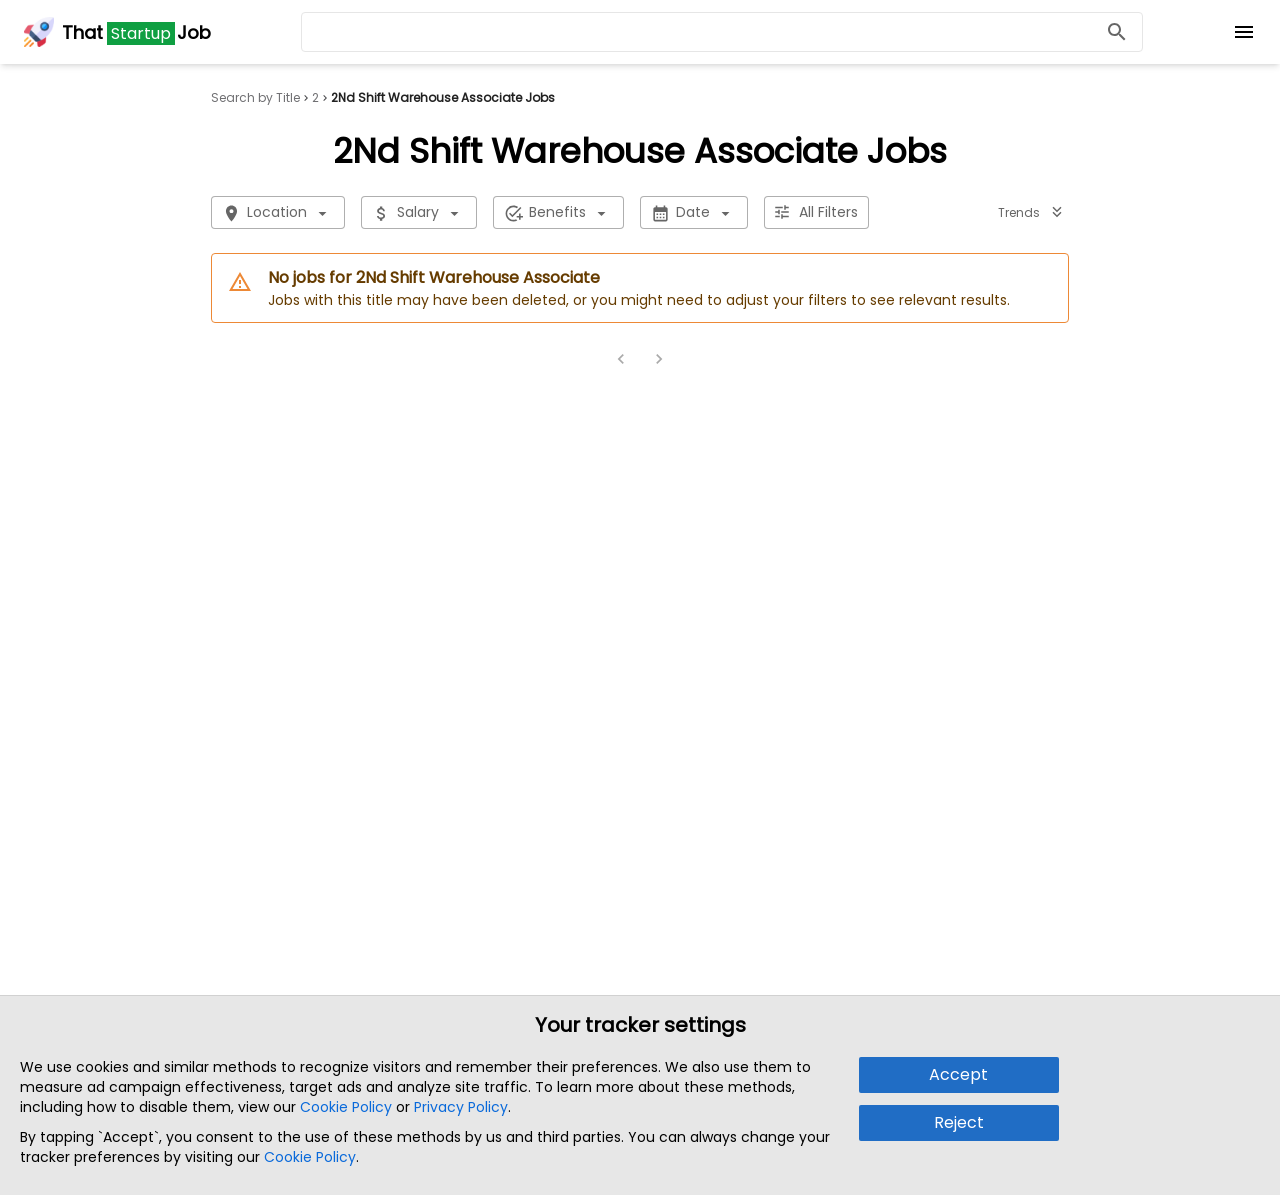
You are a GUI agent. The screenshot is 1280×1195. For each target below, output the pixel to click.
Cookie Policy (346, 1107)
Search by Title (255, 98)
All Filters (816, 212)
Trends (1031, 212)
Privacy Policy (461, 1107)
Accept (958, 1074)
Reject (959, 1122)
